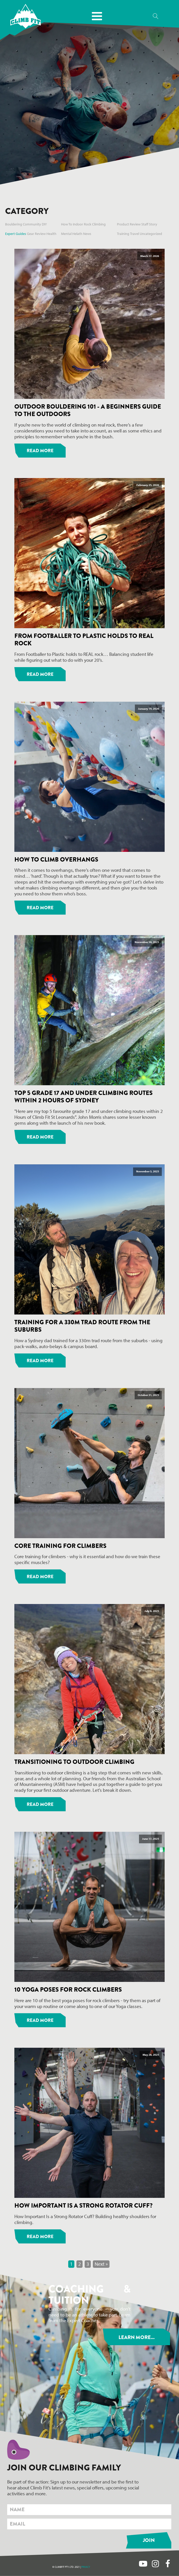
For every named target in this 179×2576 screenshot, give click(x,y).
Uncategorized (151, 233)
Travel (134, 233)
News (87, 233)
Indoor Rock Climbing (89, 224)
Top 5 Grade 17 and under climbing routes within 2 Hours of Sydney (83, 1096)
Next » (101, 2264)
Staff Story (149, 224)
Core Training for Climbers (60, 1546)
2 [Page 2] (79, 2264)
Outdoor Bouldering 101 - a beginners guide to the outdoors (87, 410)
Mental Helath (71, 233)
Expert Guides (15, 233)
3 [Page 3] (87, 2264)
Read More (40, 450)
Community (32, 224)
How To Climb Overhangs (56, 859)
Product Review (129, 224)
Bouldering (13, 224)
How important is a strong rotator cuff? (83, 2205)
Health (51, 233)
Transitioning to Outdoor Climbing (74, 1762)
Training (123, 233)
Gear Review (36, 233)
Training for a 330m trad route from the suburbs (82, 1326)
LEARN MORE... (136, 2337)
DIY (44, 224)
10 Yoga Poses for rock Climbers (68, 1989)
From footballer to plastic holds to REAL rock (83, 639)
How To (66, 224)
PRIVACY (85, 2567)
